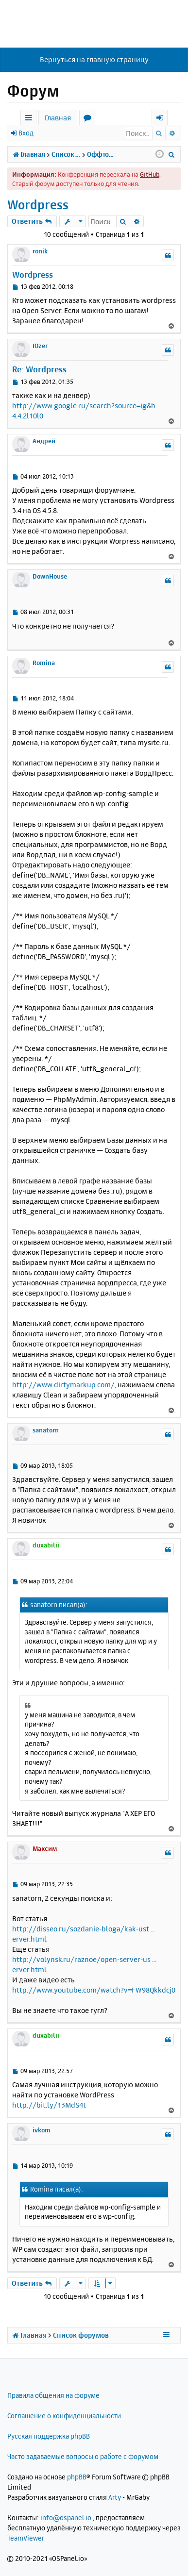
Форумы (89, 119)
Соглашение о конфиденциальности (64, 2415)
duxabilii (46, 1545)
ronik (40, 251)
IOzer (40, 345)
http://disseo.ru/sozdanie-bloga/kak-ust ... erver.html (83, 1934)
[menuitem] (172, 154)
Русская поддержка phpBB (48, 2436)
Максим (45, 1848)
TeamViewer (25, 2538)
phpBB (76, 2477)
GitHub (149, 174)
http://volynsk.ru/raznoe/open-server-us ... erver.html (84, 1964)
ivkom (42, 2130)
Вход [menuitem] (163, 119)
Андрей (44, 441)
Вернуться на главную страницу (94, 59)
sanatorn (46, 1430)
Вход (26, 133)
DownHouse (50, 576)
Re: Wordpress (39, 369)
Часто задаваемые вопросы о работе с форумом (82, 2456)
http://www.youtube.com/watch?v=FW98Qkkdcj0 (93, 1989)
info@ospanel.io (65, 2517)
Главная (58, 117)
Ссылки (30, 119)
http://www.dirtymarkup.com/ (63, 1384)
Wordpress (37, 204)
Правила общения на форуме (53, 2395)
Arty (114, 2497)
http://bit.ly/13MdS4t (49, 2105)
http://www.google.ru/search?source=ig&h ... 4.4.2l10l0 (86, 410)
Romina (44, 662)
